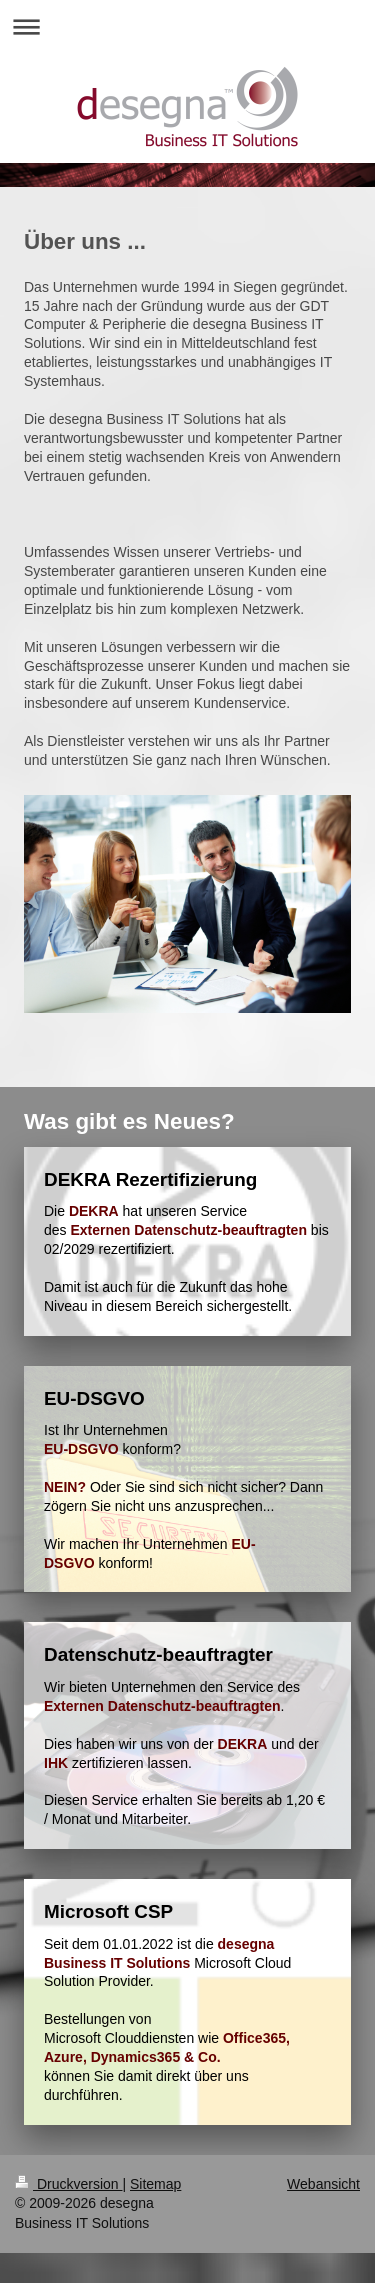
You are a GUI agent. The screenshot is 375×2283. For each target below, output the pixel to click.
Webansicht (323, 2184)
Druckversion (68, 2184)
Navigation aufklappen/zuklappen (187, 26)
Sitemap (155, 2184)
